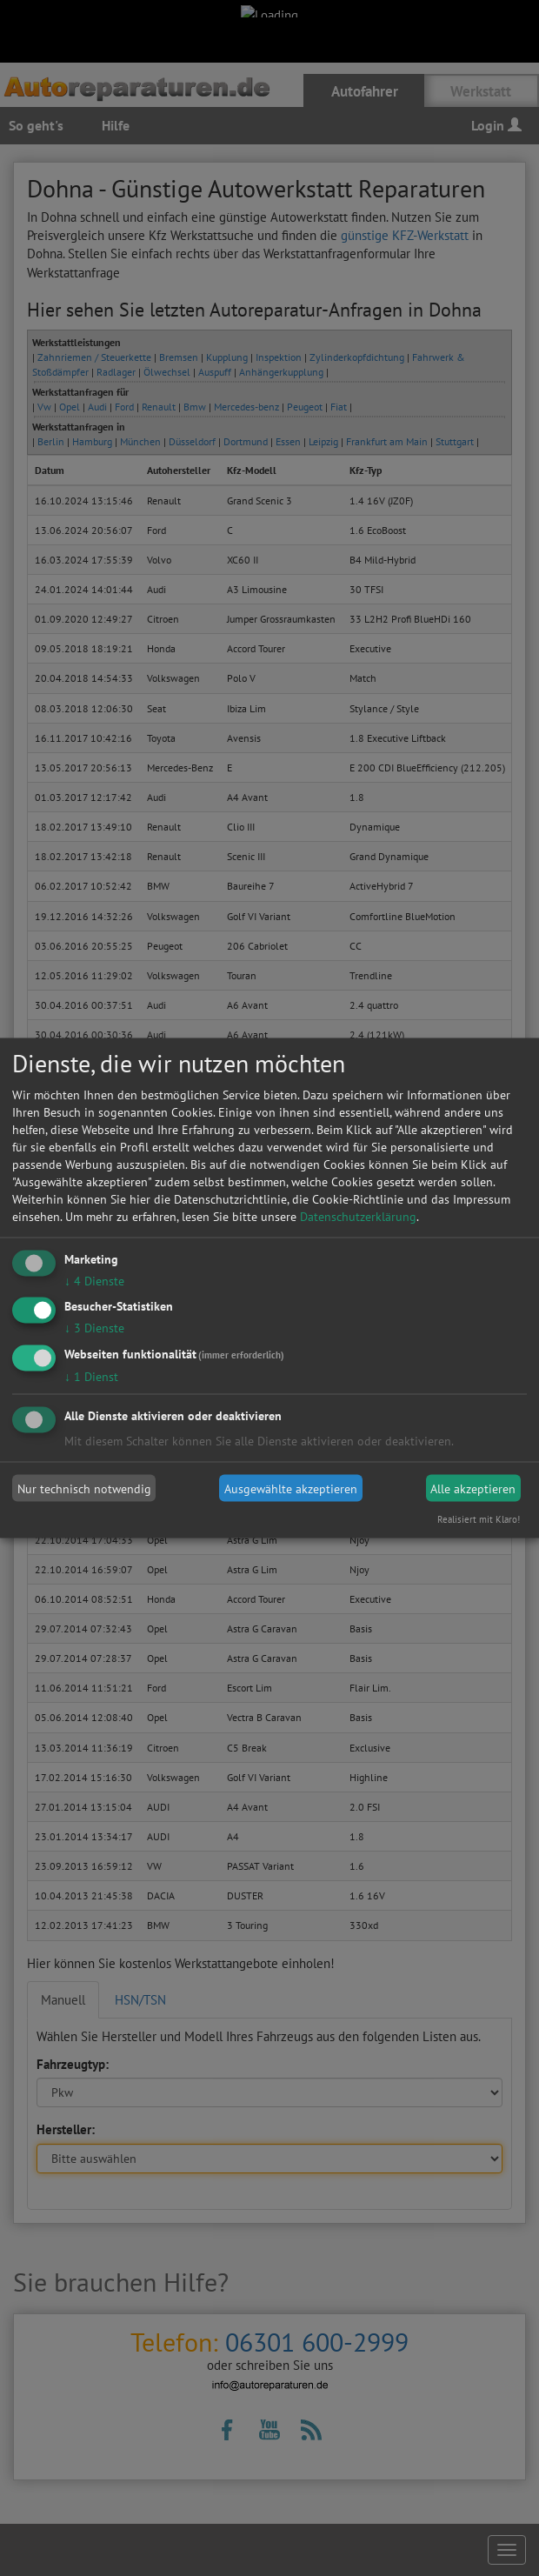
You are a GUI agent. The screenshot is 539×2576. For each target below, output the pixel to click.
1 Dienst (91, 1377)
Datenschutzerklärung (358, 1216)
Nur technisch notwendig (84, 1488)
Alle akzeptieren (473, 1488)
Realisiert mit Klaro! (478, 1519)
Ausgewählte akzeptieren (290, 1488)
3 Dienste (94, 1328)
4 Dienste (94, 1280)
